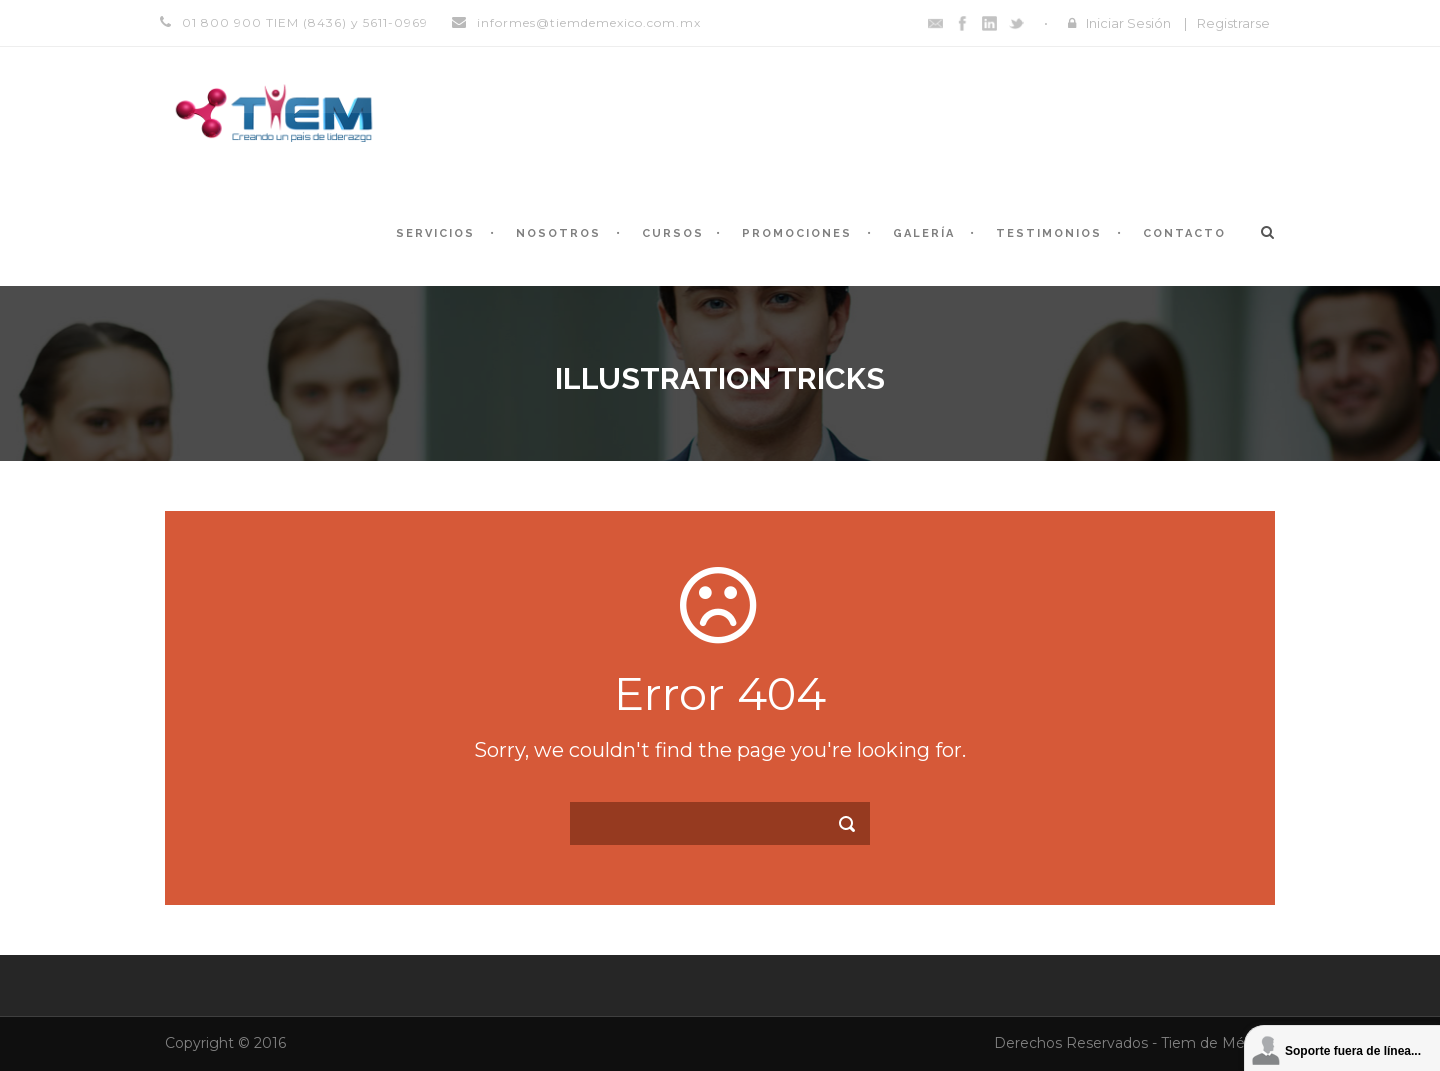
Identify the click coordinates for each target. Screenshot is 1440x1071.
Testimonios (1049, 233)
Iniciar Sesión (1128, 23)
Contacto (1184, 233)
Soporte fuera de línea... (1353, 1051)
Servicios (435, 233)
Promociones (797, 233)
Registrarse (1233, 23)
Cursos (673, 233)
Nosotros (558, 233)
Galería (924, 233)
